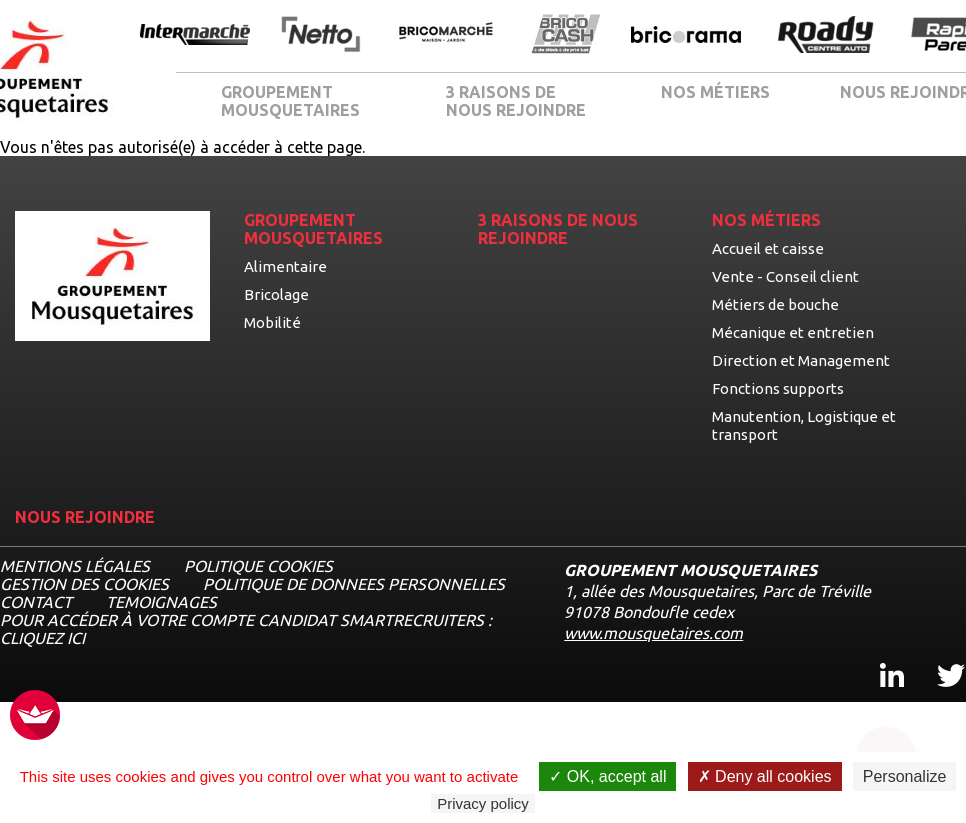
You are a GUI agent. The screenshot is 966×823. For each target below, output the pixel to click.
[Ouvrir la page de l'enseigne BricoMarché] (446, 35)
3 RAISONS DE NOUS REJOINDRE (516, 101)
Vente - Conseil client (785, 276)
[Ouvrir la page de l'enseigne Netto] (320, 35)
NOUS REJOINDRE (85, 517)
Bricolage (276, 294)
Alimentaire (285, 266)
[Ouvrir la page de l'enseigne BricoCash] (566, 35)
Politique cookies (258, 566)
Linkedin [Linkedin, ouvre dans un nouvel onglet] (880, 657)
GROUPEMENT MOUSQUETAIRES (290, 101)
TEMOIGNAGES (161, 602)
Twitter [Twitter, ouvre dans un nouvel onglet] (937, 657)
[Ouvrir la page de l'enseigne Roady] (826, 36)
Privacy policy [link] (483, 803)
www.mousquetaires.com (653, 633)
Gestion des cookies (84, 584)
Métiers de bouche (775, 304)
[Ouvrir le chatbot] (886, 748)
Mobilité (272, 322)
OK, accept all (607, 776)
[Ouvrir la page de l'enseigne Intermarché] (195, 36)
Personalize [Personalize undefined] (905, 776)
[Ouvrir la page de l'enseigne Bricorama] (686, 36)
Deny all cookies (765, 776)
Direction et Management (801, 360)
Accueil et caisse (768, 248)
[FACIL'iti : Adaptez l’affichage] (35, 716)
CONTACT (36, 602)
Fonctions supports (778, 388)
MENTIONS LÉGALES (75, 566)
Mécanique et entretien (793, 332)
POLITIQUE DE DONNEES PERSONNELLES (354, 584)
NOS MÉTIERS (715, 92)
